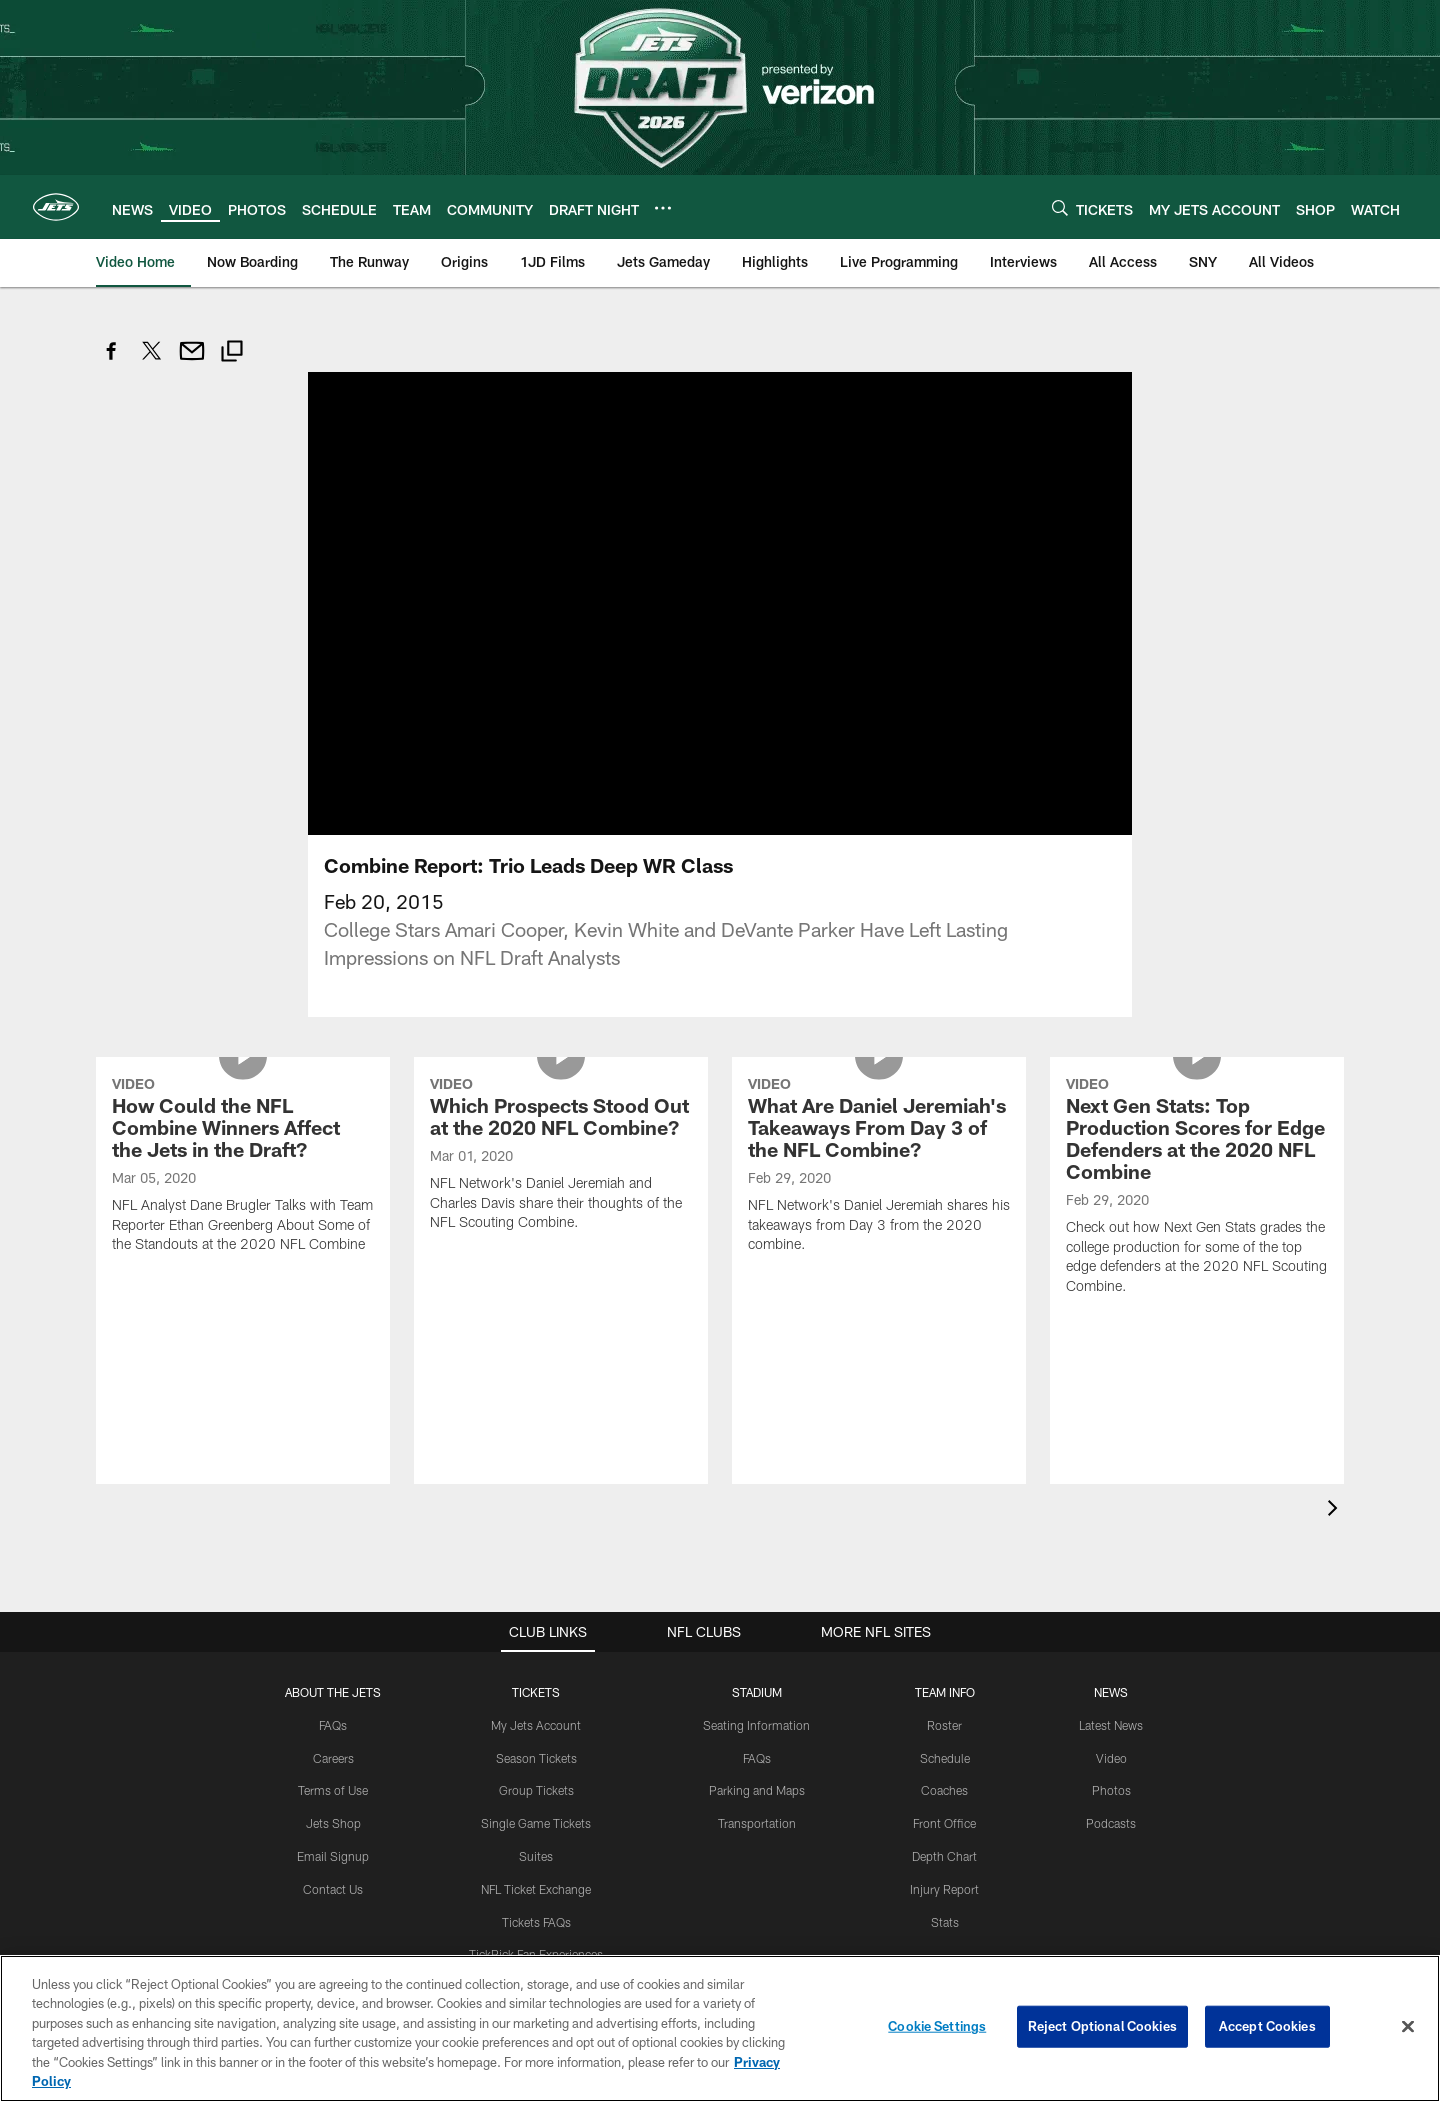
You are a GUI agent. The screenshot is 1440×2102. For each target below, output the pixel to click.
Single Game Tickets (536, 1823)
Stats (945, 1922)
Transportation (757, 1823)
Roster (944, 1725)
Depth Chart (944, 1856)
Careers (333, 1758)
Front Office (944, 1823)
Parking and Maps (757, 1790)
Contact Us (333, 1889)
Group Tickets (536, 1790)
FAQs (333, 1725)
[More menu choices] (663, 208)
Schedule (945, 1758)
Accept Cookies (1267, 2026)
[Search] (1060, 207)
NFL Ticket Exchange (536, 1889)
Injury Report (944, 1889)
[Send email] (192, 361)
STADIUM (757, 1692)
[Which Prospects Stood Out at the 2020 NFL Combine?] (561, 1156)
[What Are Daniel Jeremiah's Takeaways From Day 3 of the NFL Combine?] (879, 1167)
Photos (1111, 1790)
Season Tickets (536, 1758)
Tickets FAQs (536, 1922)
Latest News (1111, 1725)
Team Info (945, 1692)
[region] (720, 2028)
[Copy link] (232, 353)
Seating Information (756, 1725)
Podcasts (1111, 1823)
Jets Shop (333, 1823)
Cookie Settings (937, 2026)
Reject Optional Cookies (1102, 2026)
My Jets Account (536, 1725)
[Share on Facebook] (112, 361)
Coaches (944, 1790)
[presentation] (1336, 1510)
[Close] (1408, 2027)
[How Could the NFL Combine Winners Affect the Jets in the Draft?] (243, 1167)
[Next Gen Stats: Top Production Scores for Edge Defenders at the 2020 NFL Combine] (1197, 1188)
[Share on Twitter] (152, 361)
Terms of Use (333, 1790)
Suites (536, 1856)
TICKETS (536, 1692)
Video (1111, 1758)
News (1111, 1692)
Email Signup (333, 1856)
